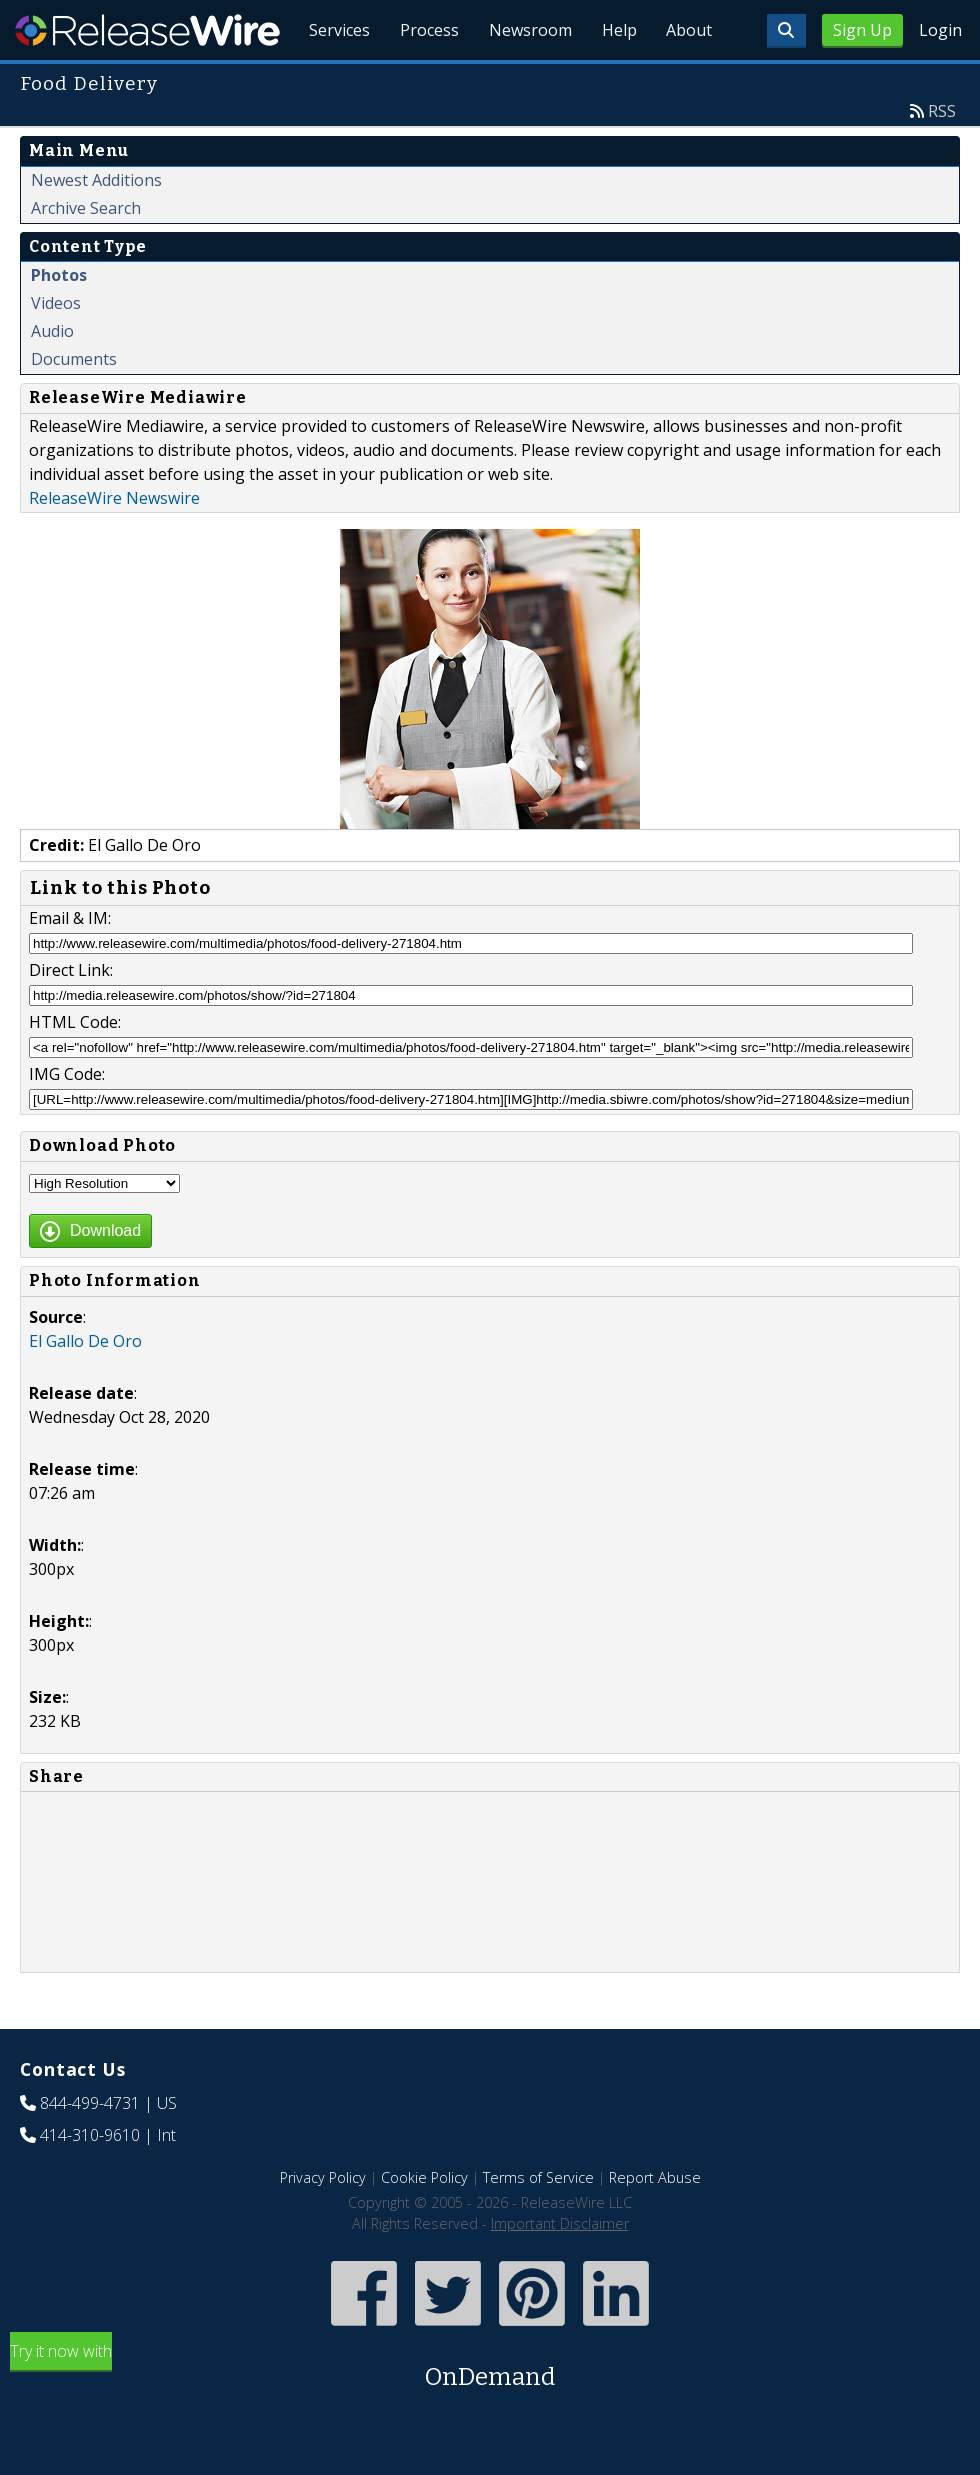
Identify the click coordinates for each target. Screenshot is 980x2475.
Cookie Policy (424, 2223)
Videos (56, 349)
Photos (59, 321)
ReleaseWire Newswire (114, 544)
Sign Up (862, 30)
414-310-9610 (90, 2181)
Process (421, 80)
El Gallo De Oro (85, 1387)
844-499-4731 (90, 2149)
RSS (942, 157)
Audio (52, 377)
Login (940, 30)
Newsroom (524, 80)
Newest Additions (96, 226)
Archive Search (86, 254)
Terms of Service (538, 2223)
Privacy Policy (323, 2223)
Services (329, 80)
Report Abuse (655, 2223)
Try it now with (490, 2413)
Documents (74, 405)
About (688, 80)
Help (615, 80)
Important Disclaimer (560, 2269)
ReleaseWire (147, 30)
